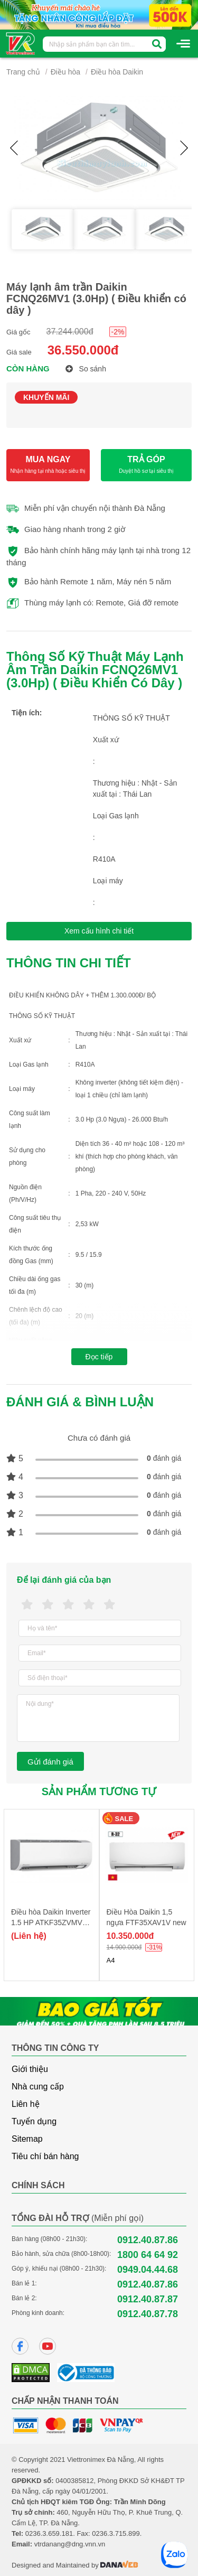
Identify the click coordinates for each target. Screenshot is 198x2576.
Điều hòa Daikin (117, 72)
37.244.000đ (69, 331)
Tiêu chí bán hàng (45, 2156)
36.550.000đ (83, 350)
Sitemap (27, 2138)
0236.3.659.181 (49, 2533)
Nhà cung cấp (38, 2086)
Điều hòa (65, 72)
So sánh (85, 369)
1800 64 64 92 (147, 2255)
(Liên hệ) (28, 1935)
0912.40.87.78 (147, 2314)
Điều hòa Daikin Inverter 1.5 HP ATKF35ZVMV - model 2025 (50, 1922)
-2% (118, 332)
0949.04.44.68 (147, 2269)
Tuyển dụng (34, 2121)
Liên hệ (26, 2103)
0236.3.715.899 (115, 2533)
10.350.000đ (130, 1935)
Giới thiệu (30, 2069)
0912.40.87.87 (147, 2299)
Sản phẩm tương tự (99, 1791)
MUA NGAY (48, 465)
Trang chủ (23, 72)
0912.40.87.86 (147, 2240)
